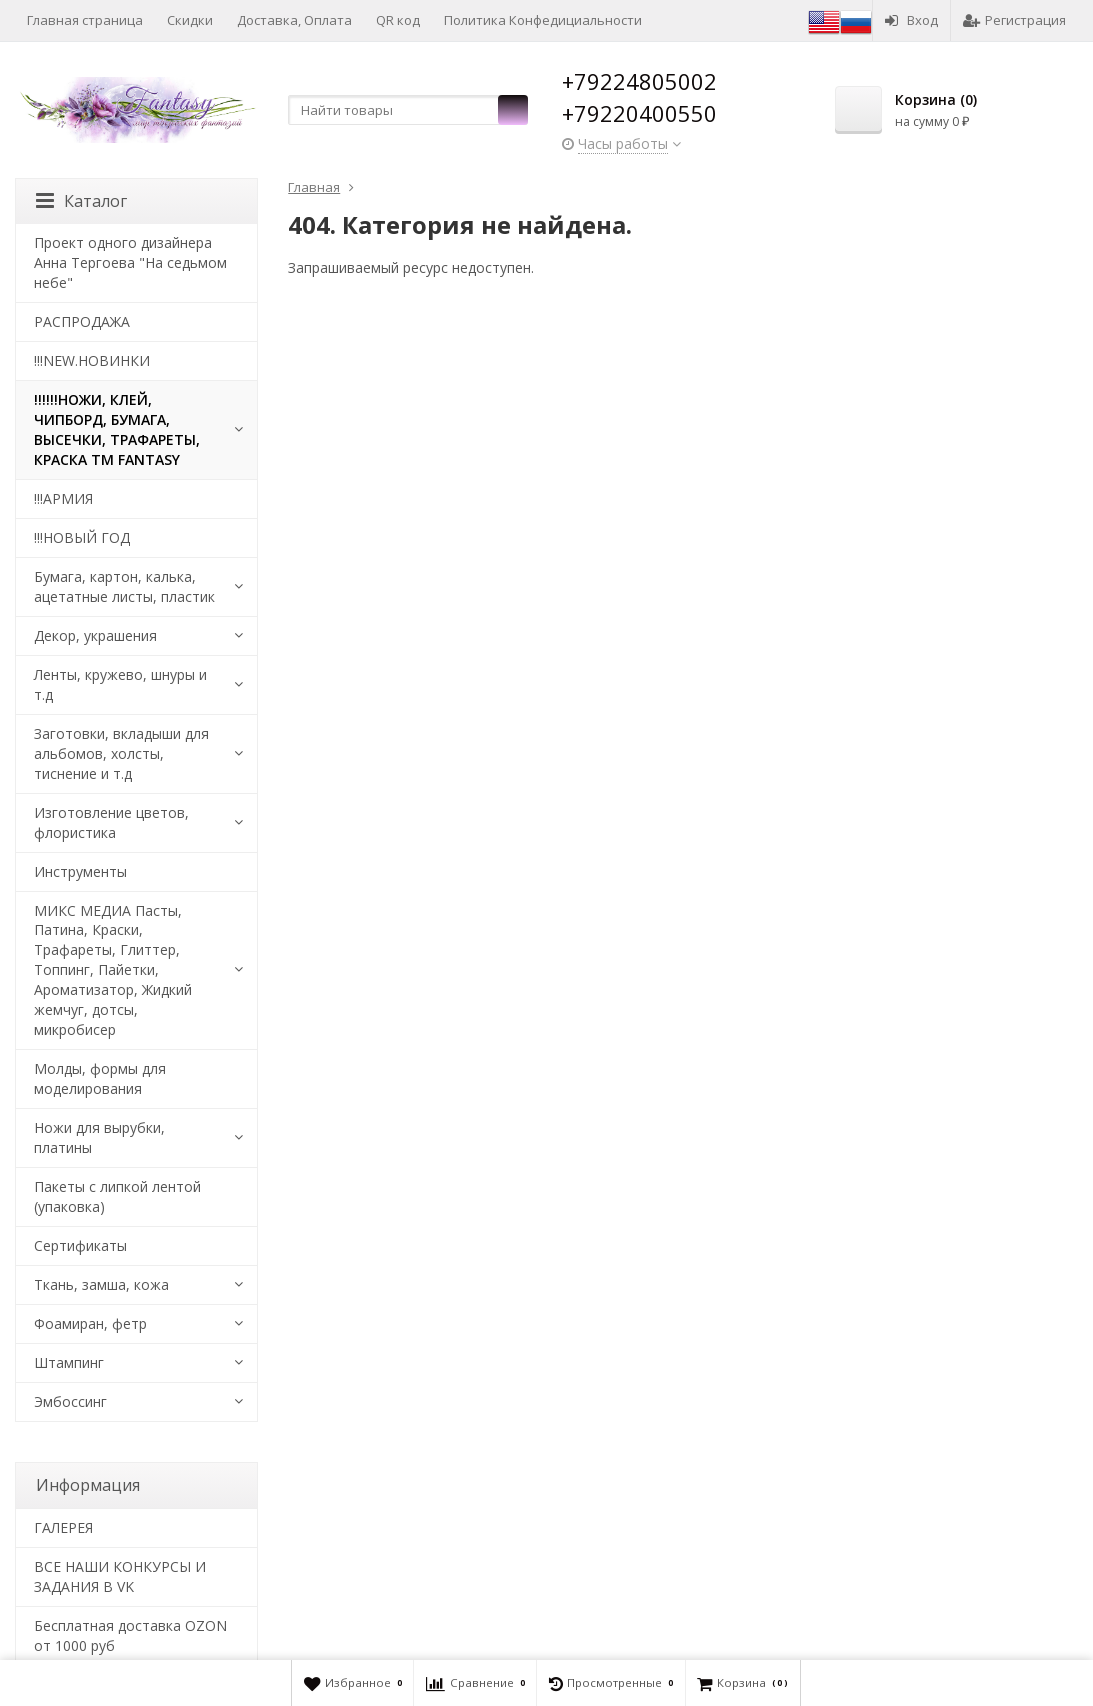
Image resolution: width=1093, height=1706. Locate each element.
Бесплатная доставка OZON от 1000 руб (130, 1635)
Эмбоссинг (70, 1401)
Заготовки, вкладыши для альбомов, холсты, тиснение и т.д (121, 753)
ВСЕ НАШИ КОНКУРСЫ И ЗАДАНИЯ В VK (120, 1576)
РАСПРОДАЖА (82, 321)
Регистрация (1014, 20)
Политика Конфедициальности (543, 20)
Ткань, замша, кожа (101, 1284)
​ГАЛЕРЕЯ (63, 1527)
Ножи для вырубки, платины (99, 1137)
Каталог (81, 201)
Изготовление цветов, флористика (111, 822)
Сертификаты (80, 1245)
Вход (911, 20)
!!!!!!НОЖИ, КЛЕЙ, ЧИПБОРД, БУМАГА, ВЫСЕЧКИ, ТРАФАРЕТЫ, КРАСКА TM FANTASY (117, 429)
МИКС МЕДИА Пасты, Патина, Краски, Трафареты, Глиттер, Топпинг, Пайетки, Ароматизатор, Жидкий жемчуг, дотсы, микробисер (113, 970)
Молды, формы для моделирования (100, 1078)
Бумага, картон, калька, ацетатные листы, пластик (124, 586)
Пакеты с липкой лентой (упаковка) (117, 1196)
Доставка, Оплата (294, 20)
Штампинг (69, 1362)
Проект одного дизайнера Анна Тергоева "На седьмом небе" (130, 262)
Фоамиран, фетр (90, 1323)
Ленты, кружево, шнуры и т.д (120, 684)
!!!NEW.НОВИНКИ (92, 360)
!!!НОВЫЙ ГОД (82, 537)
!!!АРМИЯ (63, 498)
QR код (398, 20)
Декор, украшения (95, 635)
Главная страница (85, 20)
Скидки (190, 20)
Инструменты (80, 871)
